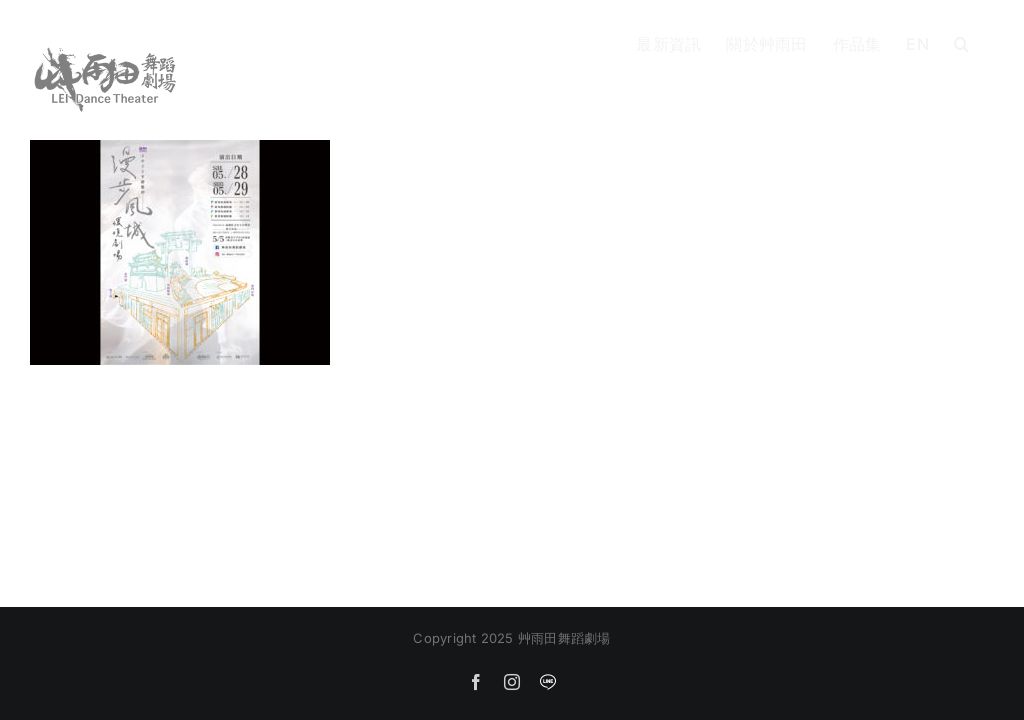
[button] (961, 42)
